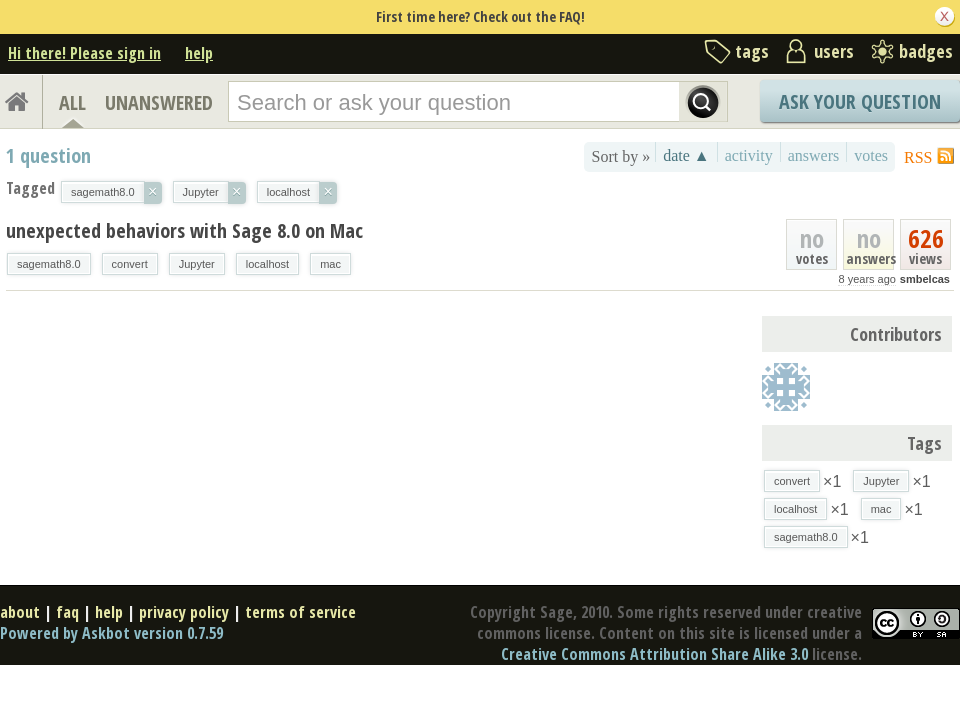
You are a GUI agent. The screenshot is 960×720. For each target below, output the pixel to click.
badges (926, 51)
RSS (918, 157)
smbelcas (925, 279)
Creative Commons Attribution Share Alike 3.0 (654, 654)
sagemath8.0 (49, 264)
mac (330, 264)
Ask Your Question (860, 101)
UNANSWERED (159, 102)
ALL (72, 102)
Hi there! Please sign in (84, 53)
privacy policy (184, 612)
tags (752, 51)
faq (67, 612)
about (20, 612)
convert (130, 264)
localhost (267, 264)
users (834, 51)
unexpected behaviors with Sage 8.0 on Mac (184, 230)
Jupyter (197, 264)
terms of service (300, 612)
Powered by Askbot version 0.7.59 (111, 633)
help (199, 53)
